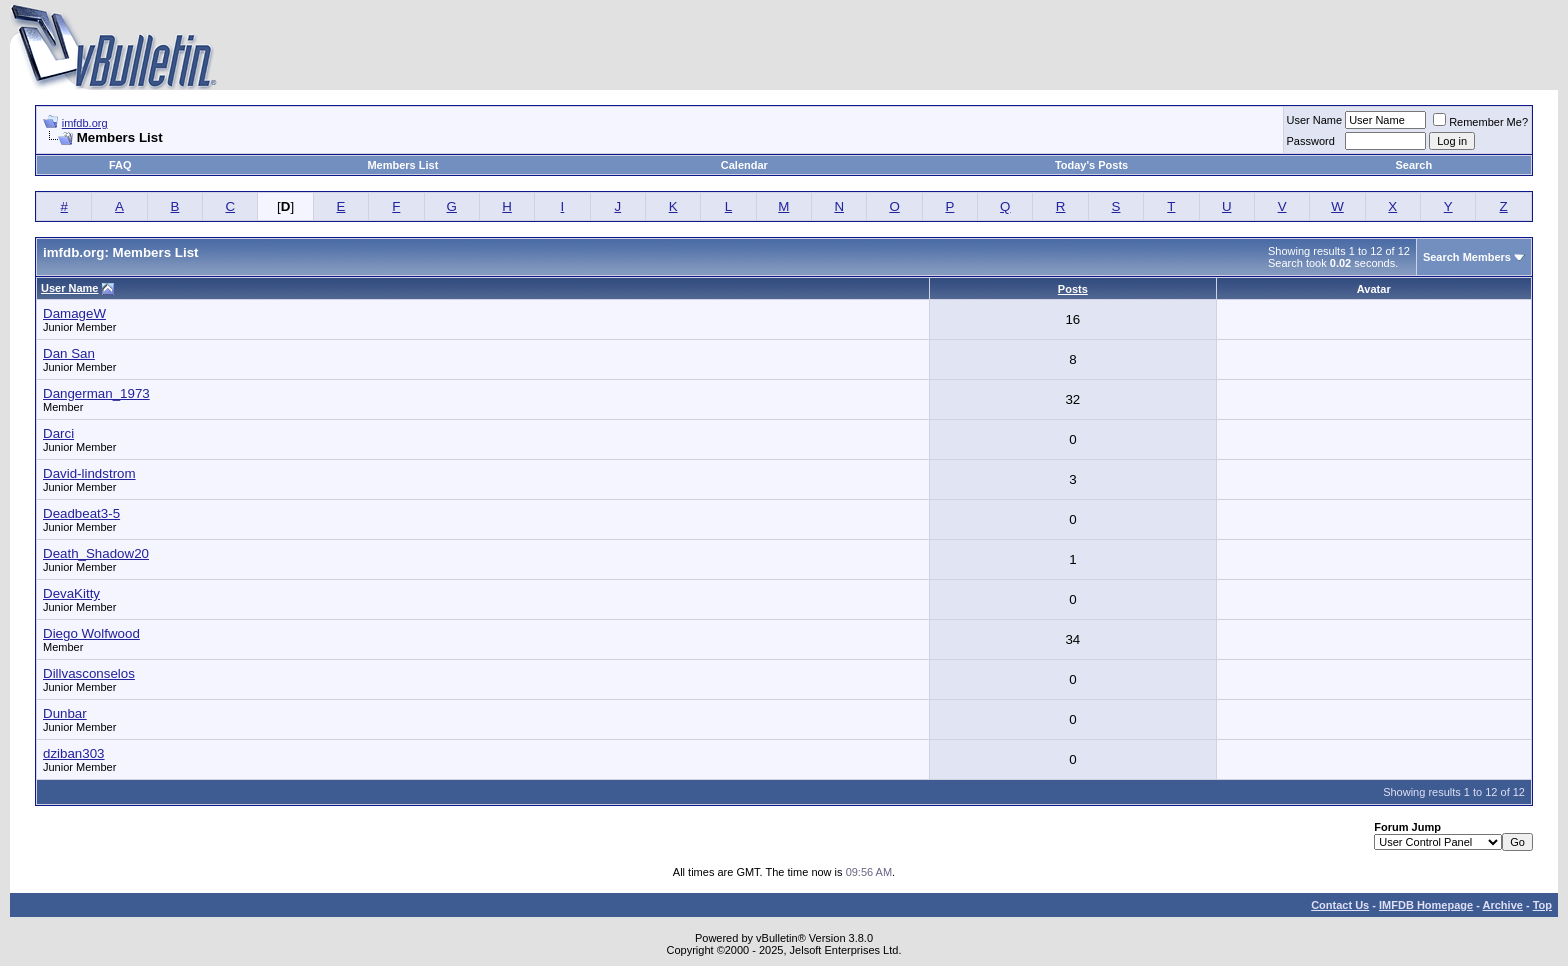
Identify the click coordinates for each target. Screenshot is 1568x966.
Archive (1503, 905)
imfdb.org (85, 123)
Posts (1073, 289)
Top (1542, 905)
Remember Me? (1480, 122)
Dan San (69, 353)
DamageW (74, 313)
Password (1311, 141)
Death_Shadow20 (96, 553)
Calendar (744, 165)
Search (1414, 165)
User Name (1315, 120)
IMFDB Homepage (1426, 905)
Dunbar (65, 713)
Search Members (1467, 257)
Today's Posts (1091, 165)
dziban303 (74, 753)
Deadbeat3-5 (81, 513)
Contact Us (1340, 905)
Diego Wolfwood (91, 633)
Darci (58, 433)
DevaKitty (71, 593)
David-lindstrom (89, 473)
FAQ (120, 165)
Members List (402, 165)
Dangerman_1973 (96, 393)
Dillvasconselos (89, 673)
